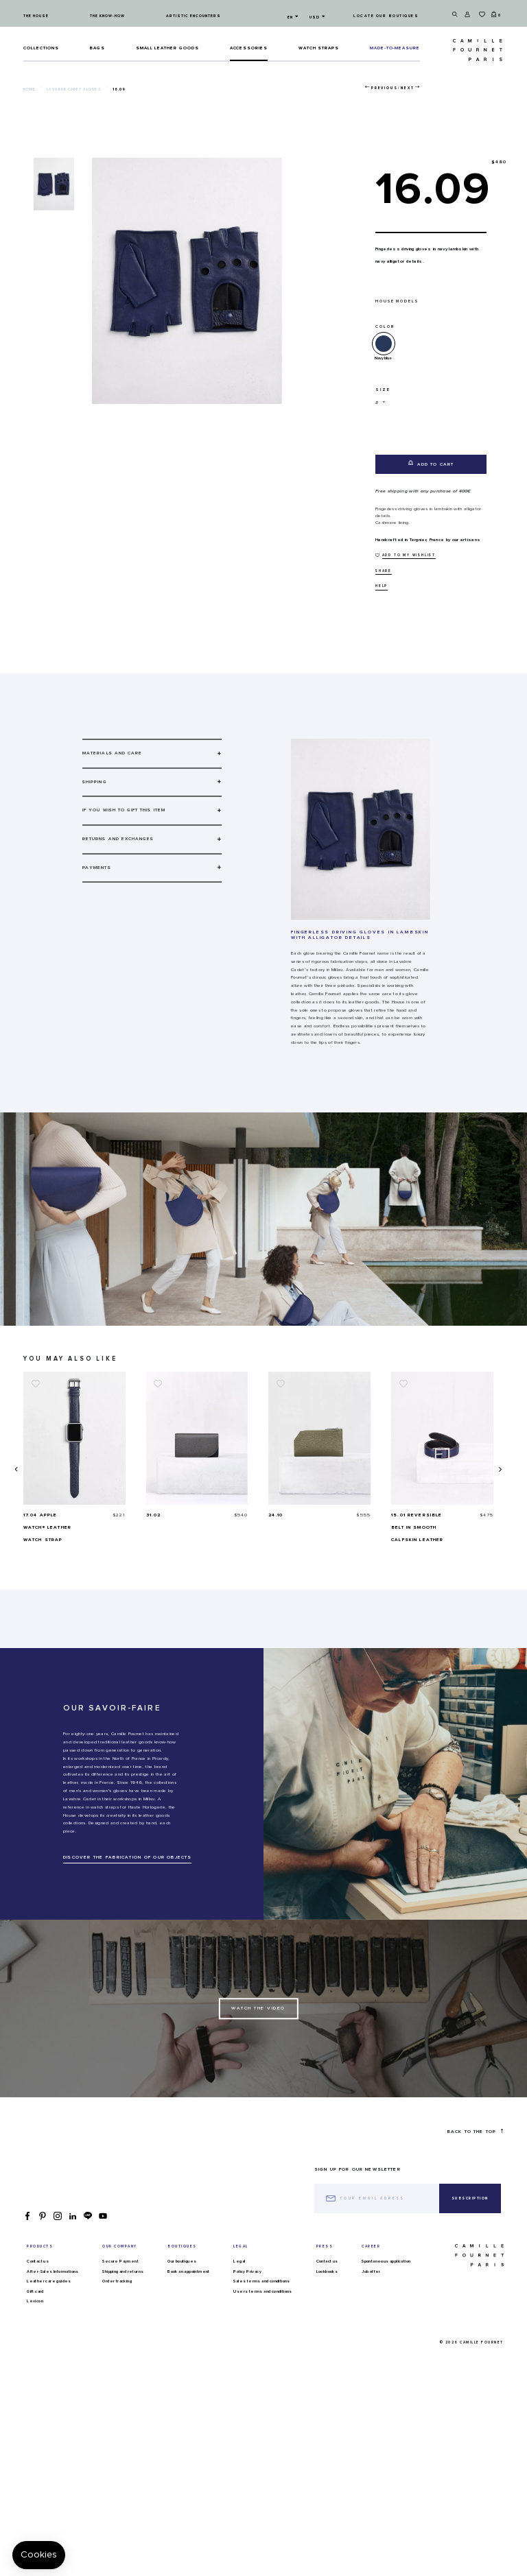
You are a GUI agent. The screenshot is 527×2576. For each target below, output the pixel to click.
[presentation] (15, 1469)
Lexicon (35, 2301)
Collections (41, 48)
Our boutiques (181, 2261)
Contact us (38, 2261)
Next (407, 88)
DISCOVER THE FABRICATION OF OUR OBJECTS (127, 1857)
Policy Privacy (247, 2271)
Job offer (371, 2271)
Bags (97, 48)
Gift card (35, 2291)
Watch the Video (258, 2009)
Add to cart (431, 463)
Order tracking (117, 2281)
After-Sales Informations (53, 2271)
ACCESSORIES (249, 48)
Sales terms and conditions (261, 2281)
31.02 (275, 1515)
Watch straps (319, 48)
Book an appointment (188, 2271)
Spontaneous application (386, 2261)
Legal (239, 2261)
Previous (384, 88)
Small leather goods (167, 48)
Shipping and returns (122, 2271)
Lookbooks (327, 2271)
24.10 (398, 1515)
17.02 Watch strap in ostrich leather (48, 1527)
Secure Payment (120, 2261)
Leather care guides (49, 2281)
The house (36, 16)
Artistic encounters (193, 16)
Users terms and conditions (262, 2291)
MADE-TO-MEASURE (395, 48)
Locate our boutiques (386, 16)
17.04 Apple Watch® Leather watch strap (170, 1527)
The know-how (107, 16)
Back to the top (475, 2131)
